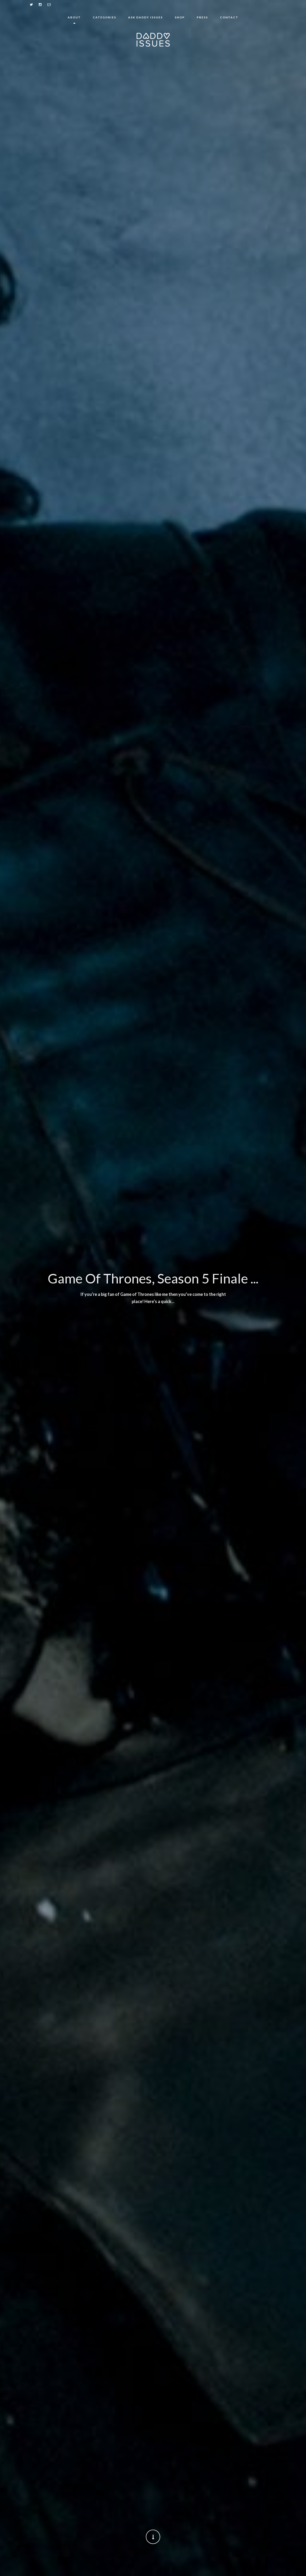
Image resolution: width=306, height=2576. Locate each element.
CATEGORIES (104, 17)
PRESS (202, 17)
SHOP (180, 17)
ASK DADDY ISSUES (145, 17)
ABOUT (74, 17)
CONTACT (229, 17)
